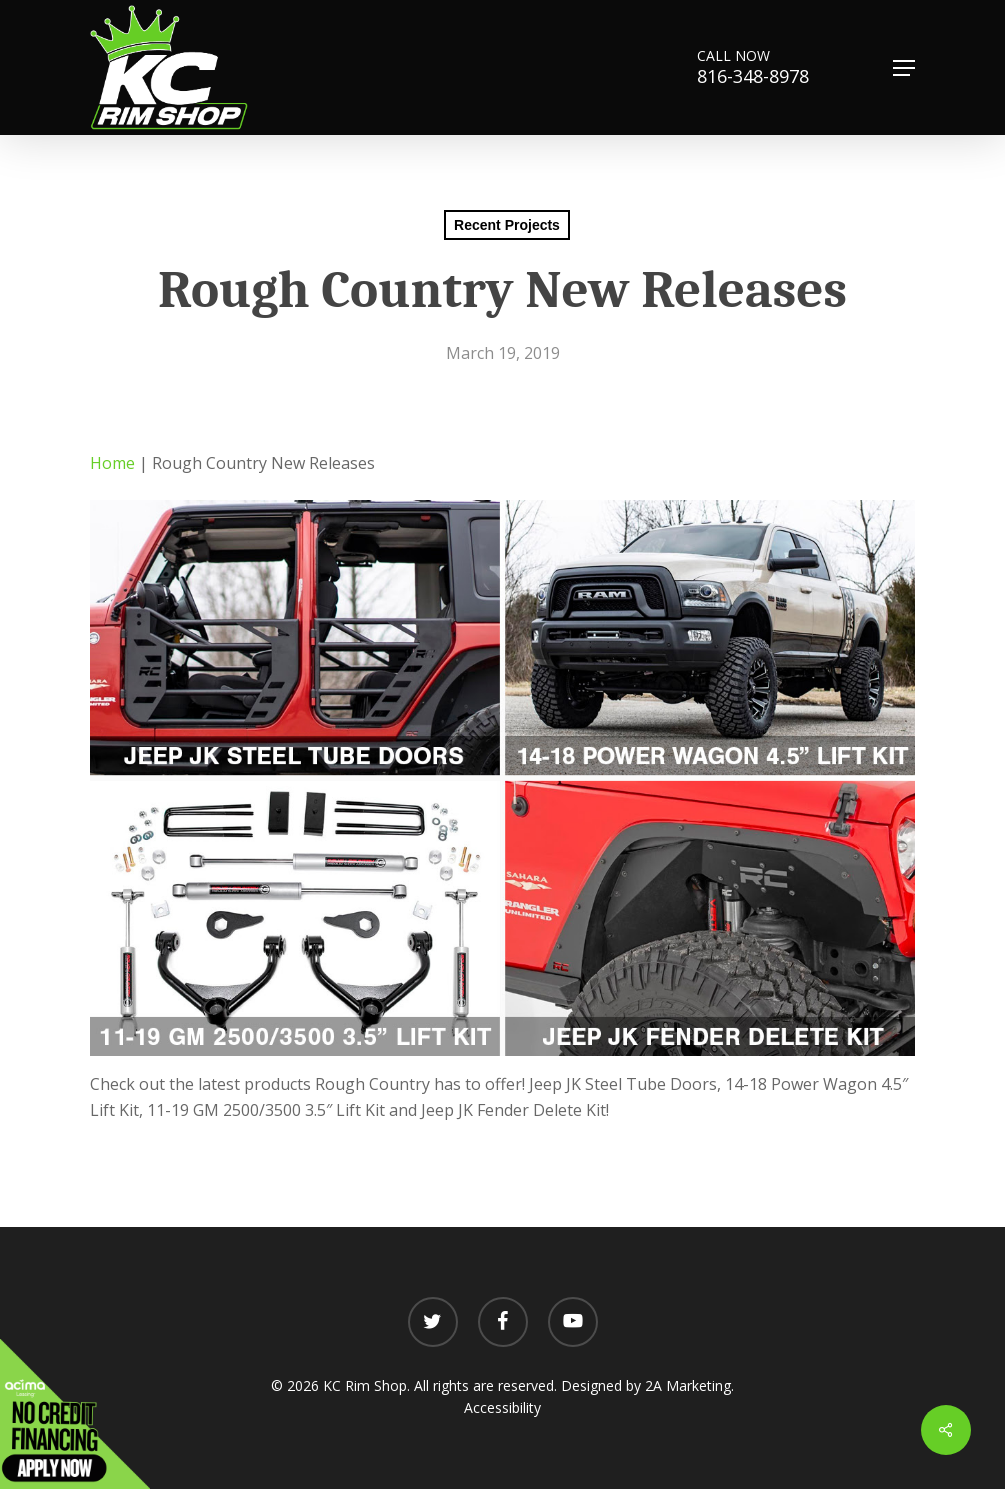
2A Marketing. (689, 1385)
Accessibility (502, 1407)
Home (112, 463)
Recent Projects (507, 225)
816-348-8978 (761, 76)
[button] (904, 68)
